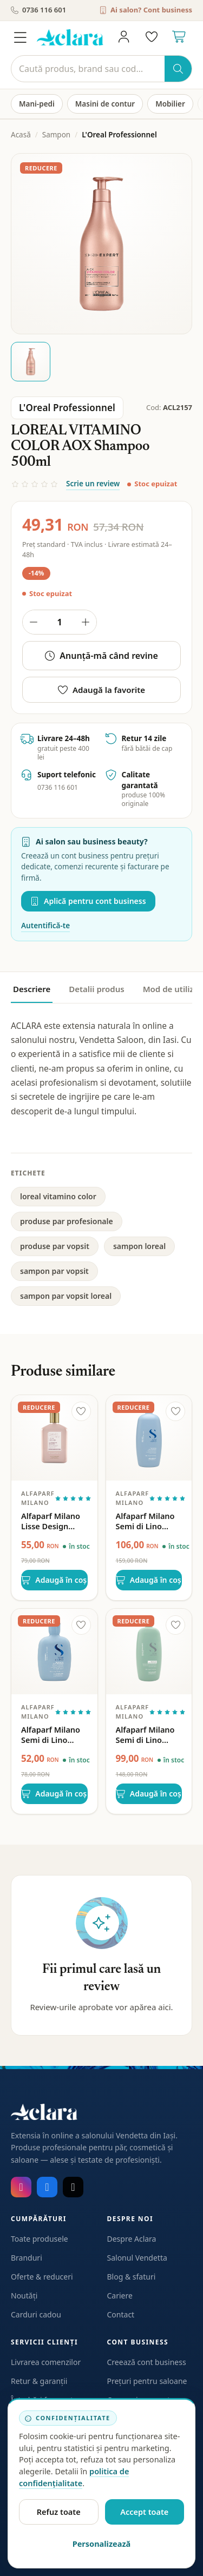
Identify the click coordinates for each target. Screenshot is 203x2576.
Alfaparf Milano (38, 1498)
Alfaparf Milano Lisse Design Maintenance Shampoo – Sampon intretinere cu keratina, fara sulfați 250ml (50, 1521)
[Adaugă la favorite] (81, 1411)
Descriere (31, 988)
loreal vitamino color (58, 1196)
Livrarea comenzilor (46, 2362)
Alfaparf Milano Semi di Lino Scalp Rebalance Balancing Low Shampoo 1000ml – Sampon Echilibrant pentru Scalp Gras (149, 1735)
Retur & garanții (39, 2381)
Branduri (26, 2258)
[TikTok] (73, 2187)
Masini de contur (105, 104)
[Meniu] (20, 37)
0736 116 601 (38, 10)
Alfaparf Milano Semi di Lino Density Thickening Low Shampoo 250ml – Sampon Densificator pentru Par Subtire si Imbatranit (51, 1735)
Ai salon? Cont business (145, 10)
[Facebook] (47, 2187)
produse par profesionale (66, 1221)
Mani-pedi (37, 104)
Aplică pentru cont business (88, 901)
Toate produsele (39, 2239)
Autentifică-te (45, 925)
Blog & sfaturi (131, 2276)
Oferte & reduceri (42, 2276)
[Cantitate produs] (59, 622)
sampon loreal (139, 1246)
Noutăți (24, 2295)
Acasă (21, 135)
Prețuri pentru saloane (147, 2381)
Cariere (120, 2295)
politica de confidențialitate (74, 2477)
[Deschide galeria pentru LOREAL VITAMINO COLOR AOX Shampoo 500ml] (101, 243)
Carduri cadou (36, 2314)
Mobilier (170, 104)
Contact (121, 2314)
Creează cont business (146, 2362)
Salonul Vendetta (137, 2258)
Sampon (56, 135)
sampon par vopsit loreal (66, 1296)
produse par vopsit (54, 1246)
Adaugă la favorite (101, 689)
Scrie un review (93, 483)
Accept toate (144, 2511)
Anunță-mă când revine (101, 656)
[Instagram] (21, 2187)
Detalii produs (96, 988)
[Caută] (88, 69)
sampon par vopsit (54, 1271)
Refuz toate (59, 2511)
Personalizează (102, 2543)
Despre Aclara (131, 2239)
